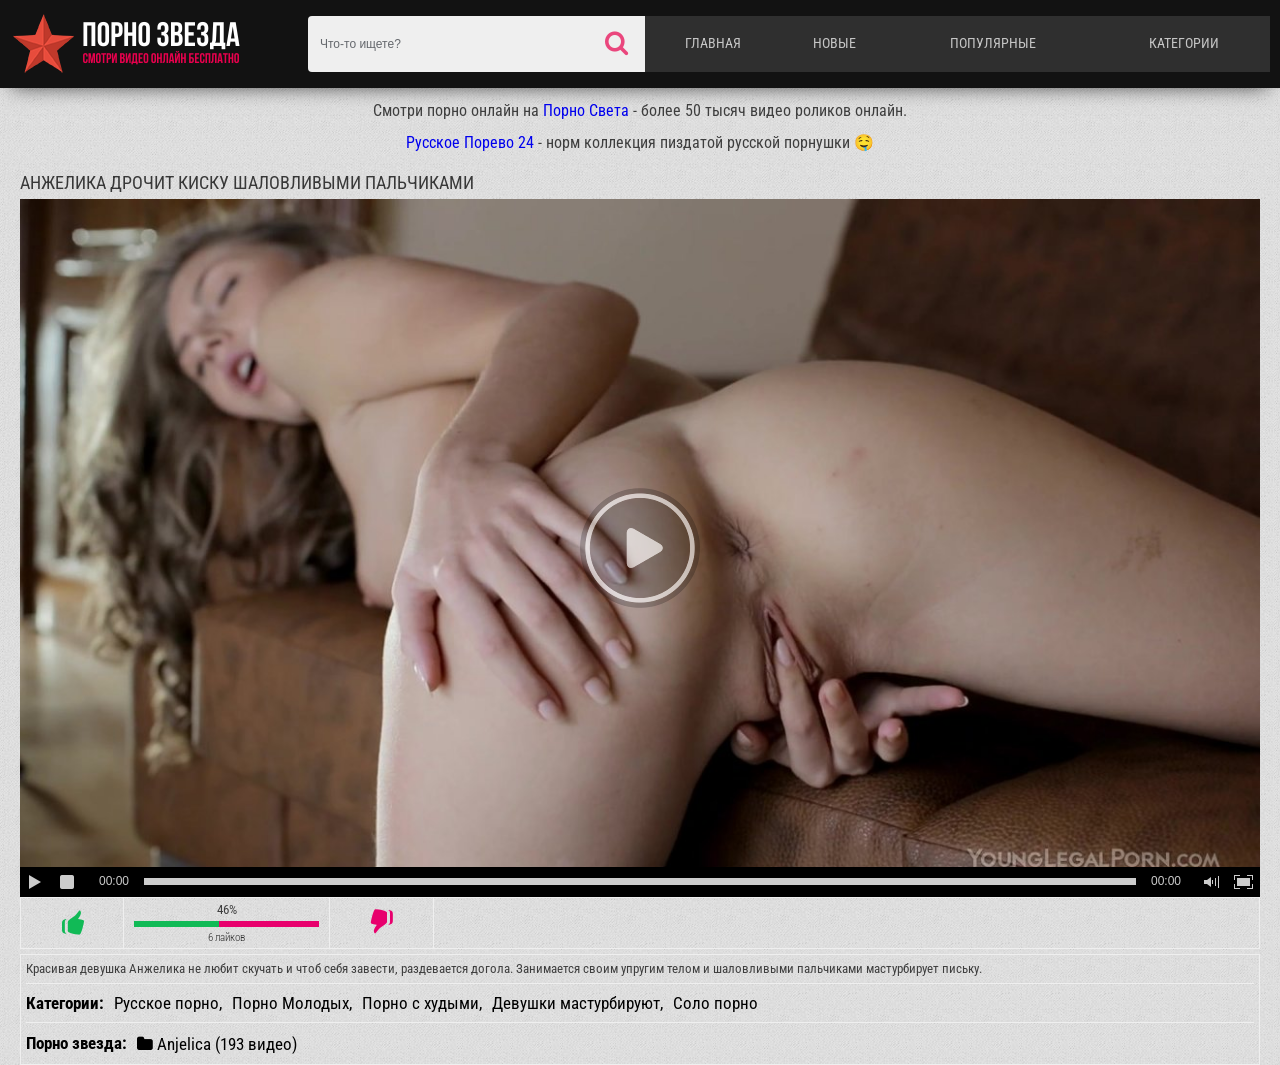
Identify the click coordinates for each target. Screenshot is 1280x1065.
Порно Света (586, 110)
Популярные (993, 43)
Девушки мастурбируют (576, 1003)
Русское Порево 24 (470, 142)
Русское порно (166, 1003)
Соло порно (715, 1003)
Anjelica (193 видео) (217, 1043)
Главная (713, 43)
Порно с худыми (420, 1003)
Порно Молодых (290, 1003)
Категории (1184, 43)
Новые (834, 43)
